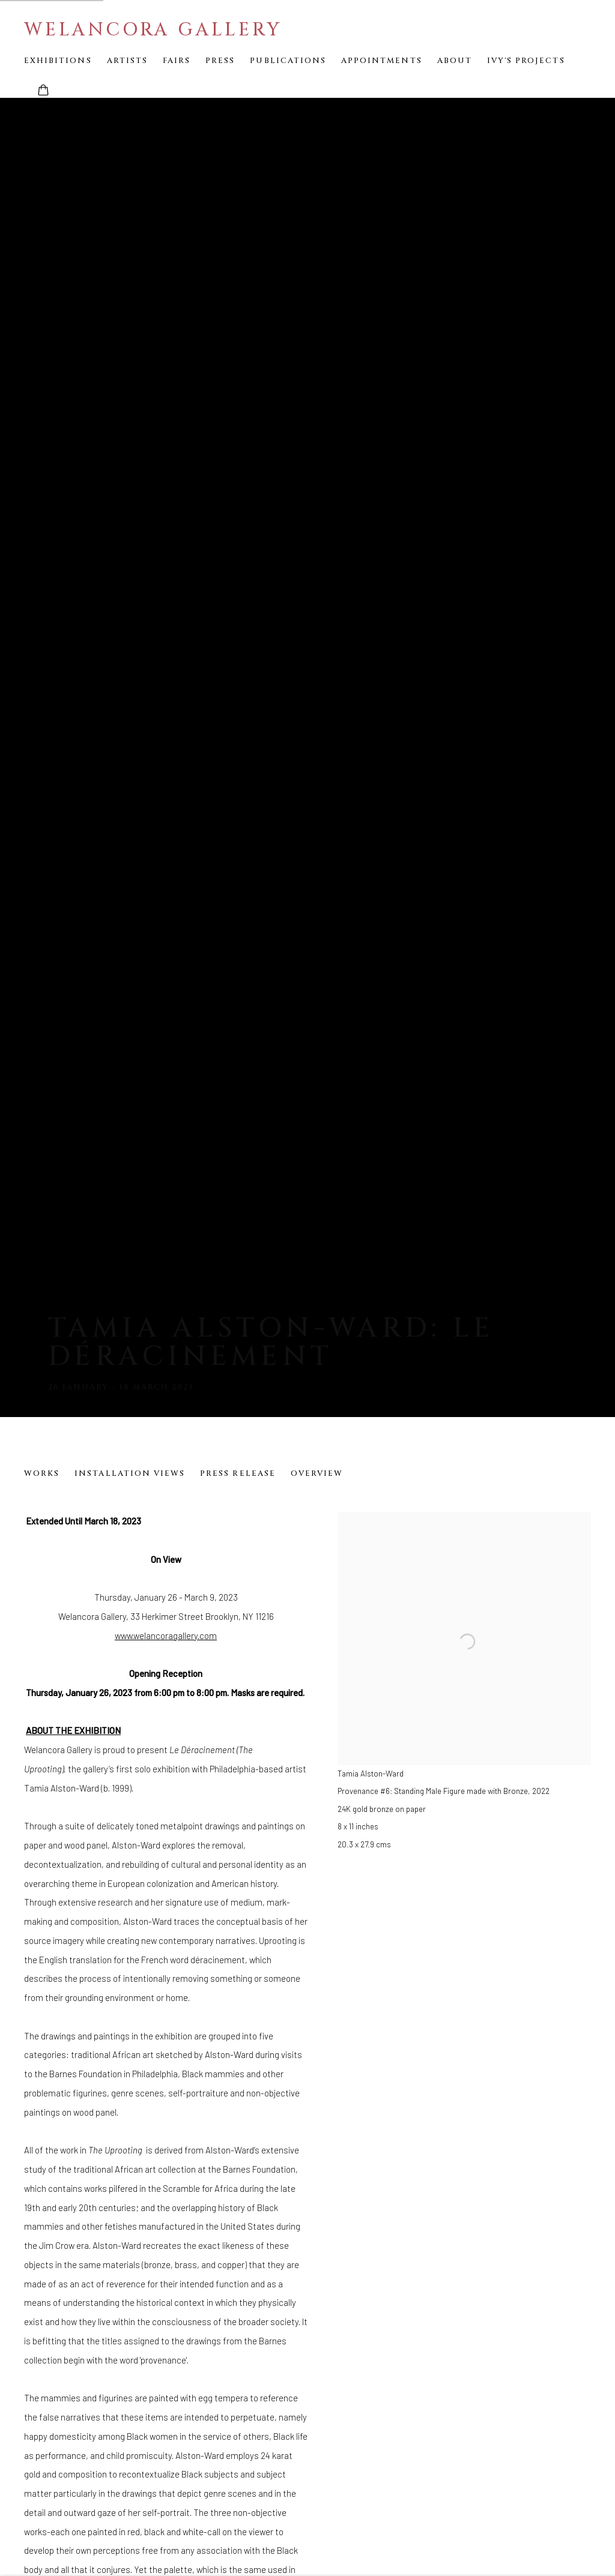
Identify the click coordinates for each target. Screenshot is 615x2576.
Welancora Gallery (153, 30)
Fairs (176, 60)
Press (220, 60)
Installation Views (129, 1473)
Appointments (381, 60)
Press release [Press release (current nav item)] (238, 1473)
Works (41, 1473)
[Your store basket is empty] (43, 91)
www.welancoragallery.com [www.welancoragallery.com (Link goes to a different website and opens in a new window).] (166, 1635)
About (454, 60)
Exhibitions (58, 60)
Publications (288, 60)
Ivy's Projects (526, 60)
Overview (317, 1473)
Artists (127, 60)
